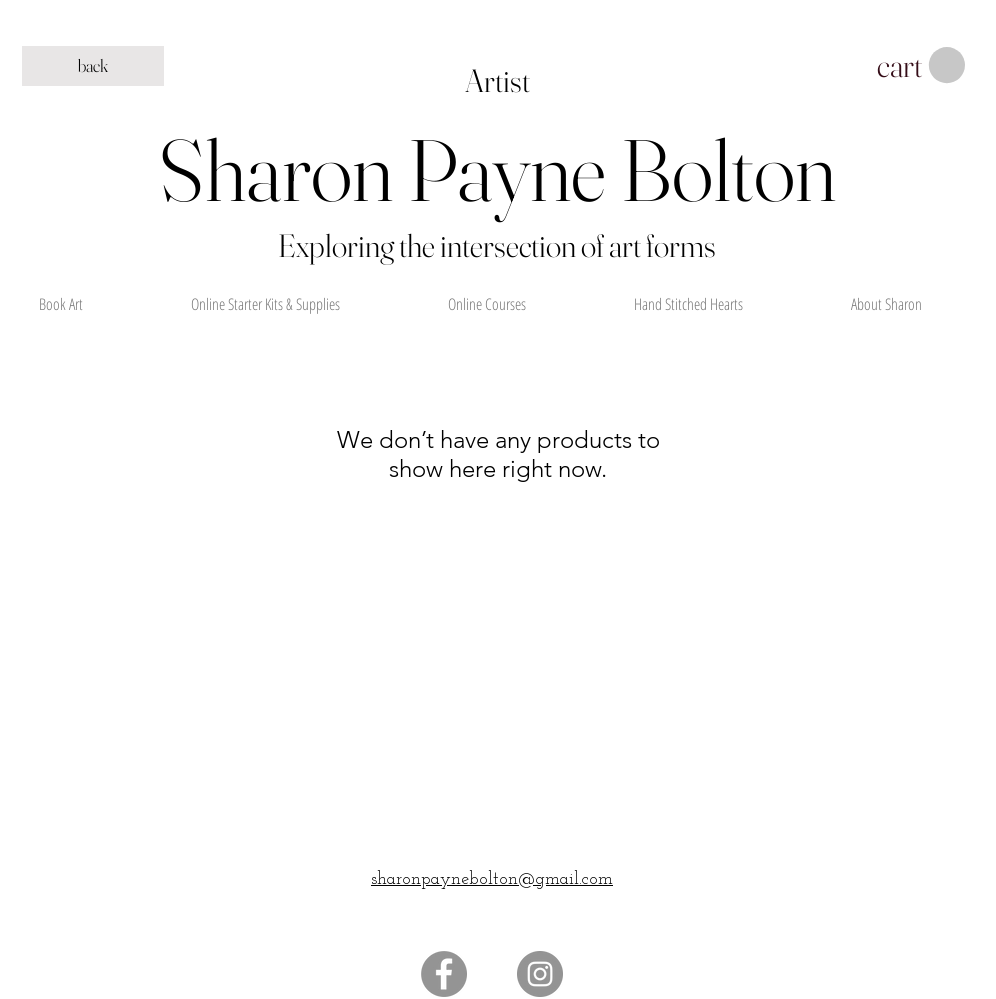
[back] (93, 66)
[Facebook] (444, 974)
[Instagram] (540, 974)
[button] (921, 66)
